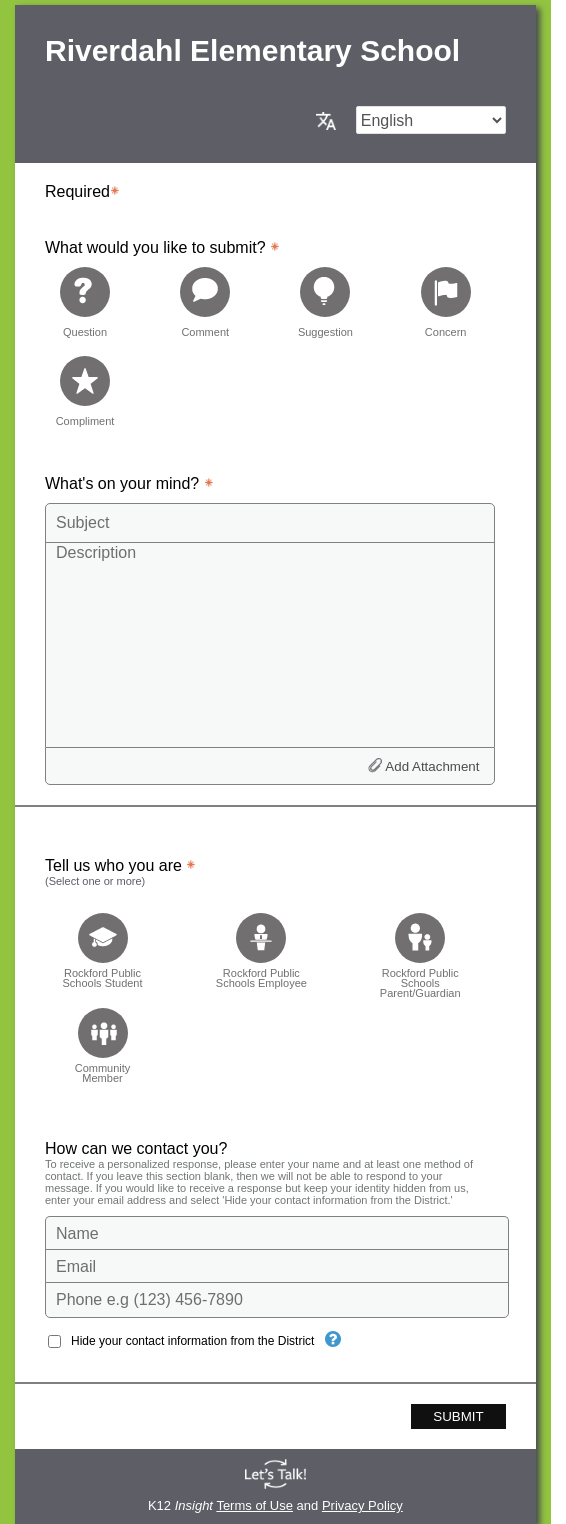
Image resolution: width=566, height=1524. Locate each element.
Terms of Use (254, 1505)
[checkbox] (102, 949)
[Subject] (270, 523)
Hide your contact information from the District (192, 1341)
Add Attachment (432, 766)
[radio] (85, 301)
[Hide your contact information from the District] (333, 1339)
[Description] (270, 644)
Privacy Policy (362, 1505)
